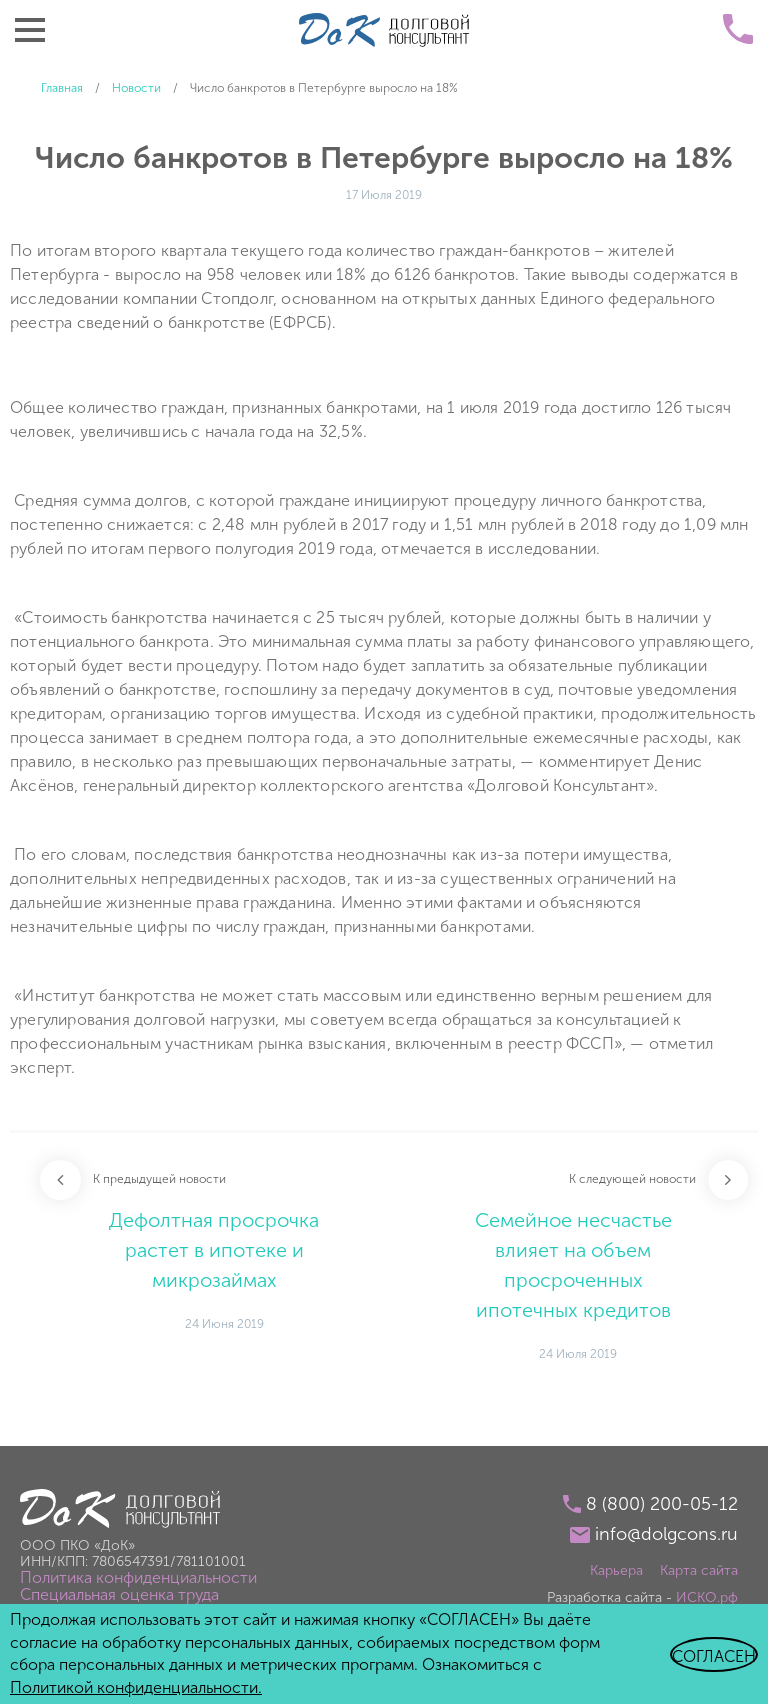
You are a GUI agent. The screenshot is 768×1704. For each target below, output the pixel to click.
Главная (62, 88)
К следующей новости (632, 1179)
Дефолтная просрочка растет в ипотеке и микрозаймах (214, 1250)
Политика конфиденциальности (138, 1577)
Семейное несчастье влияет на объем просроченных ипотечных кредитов (573, 1265)
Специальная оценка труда (119, 1594)
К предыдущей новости (159, 1179)
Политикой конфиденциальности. (136, 1687)
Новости (136, 88)
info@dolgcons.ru (666, 1534)
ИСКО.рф (707, 1597)
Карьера (616, 1570)
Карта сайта (699, 1570)
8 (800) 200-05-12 (662, 1504)
